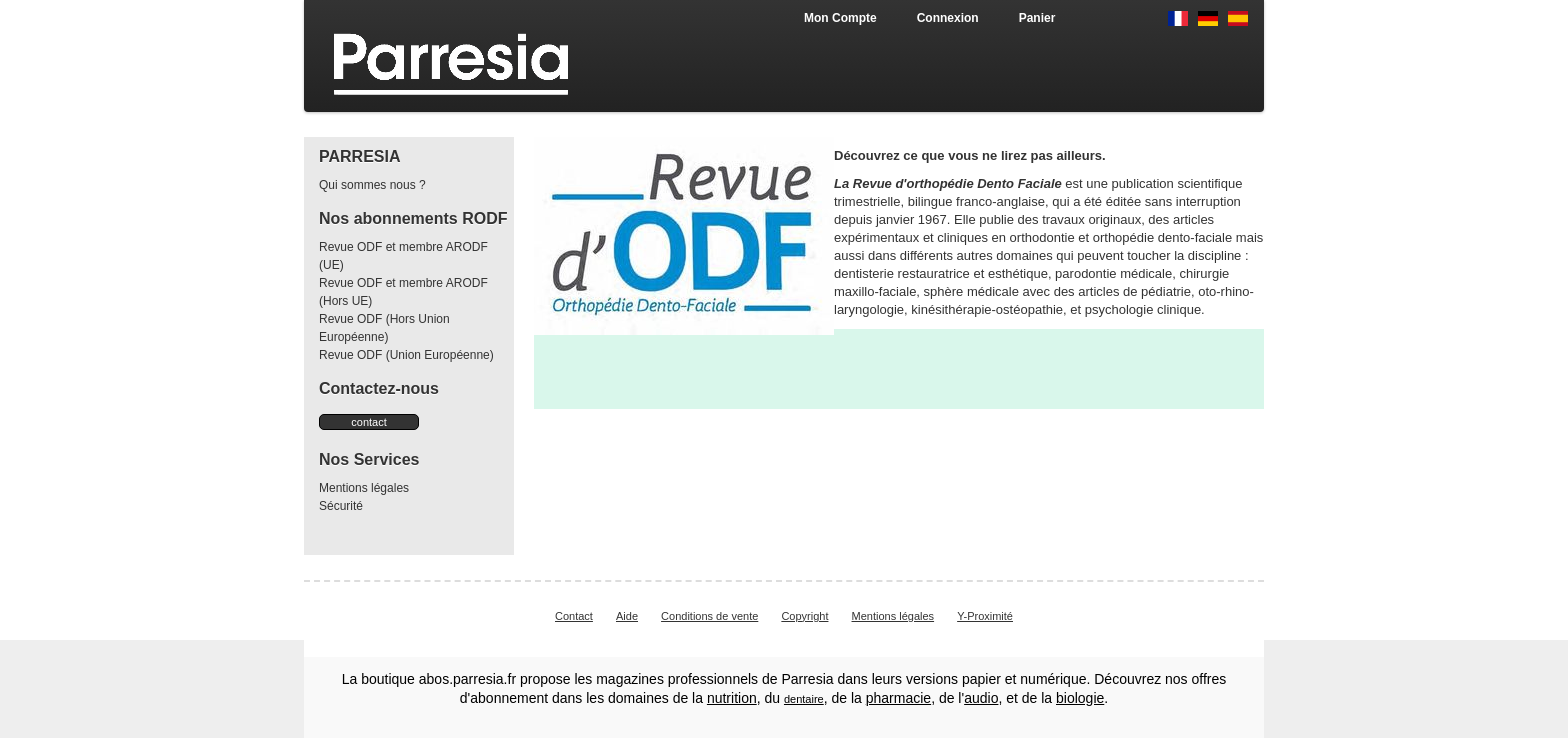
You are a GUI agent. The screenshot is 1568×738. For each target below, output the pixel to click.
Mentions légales (364, 488)
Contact (574, 616)
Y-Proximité (985, 616)
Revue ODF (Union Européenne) (406, 355)
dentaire (804, 699)
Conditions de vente (709, 616)
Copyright (804, 616)
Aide (627, 616)
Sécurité (341, 506)
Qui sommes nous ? (372, 185)
